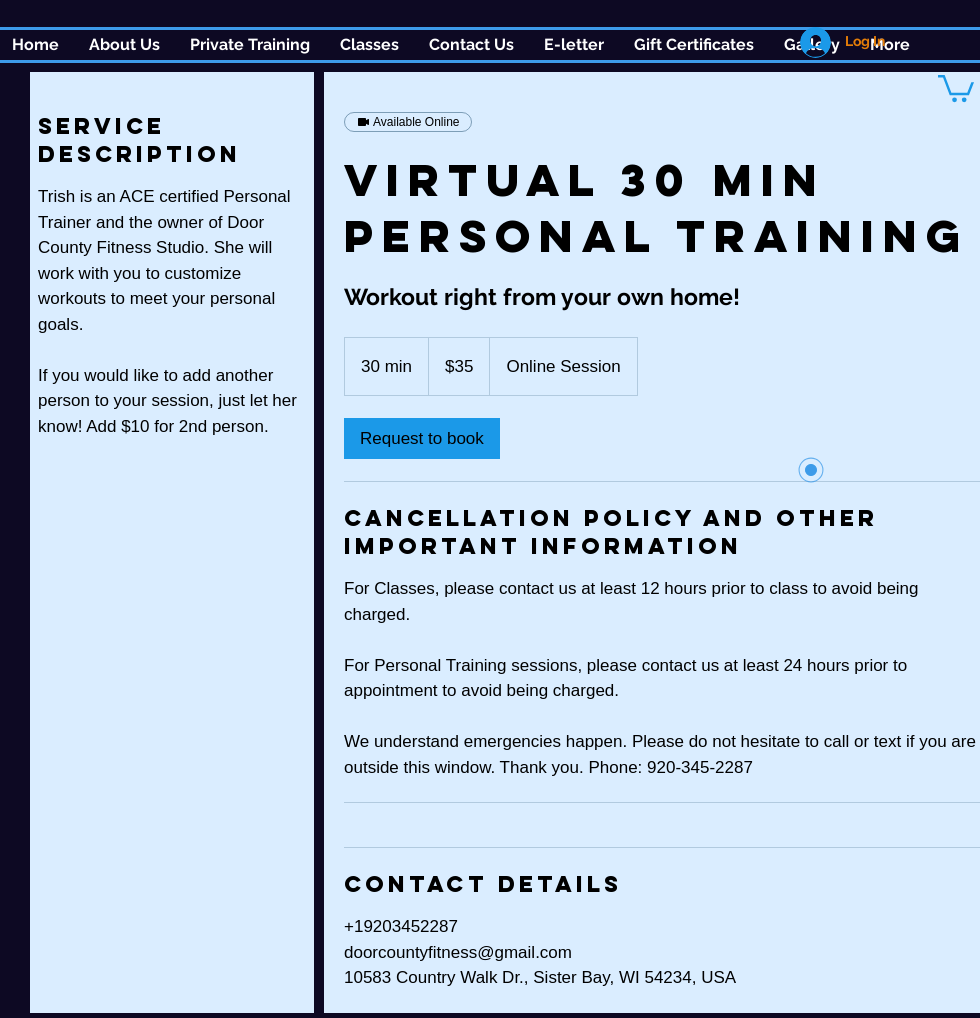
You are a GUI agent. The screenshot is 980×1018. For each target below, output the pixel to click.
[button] (369, 45)
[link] (422, 438)
